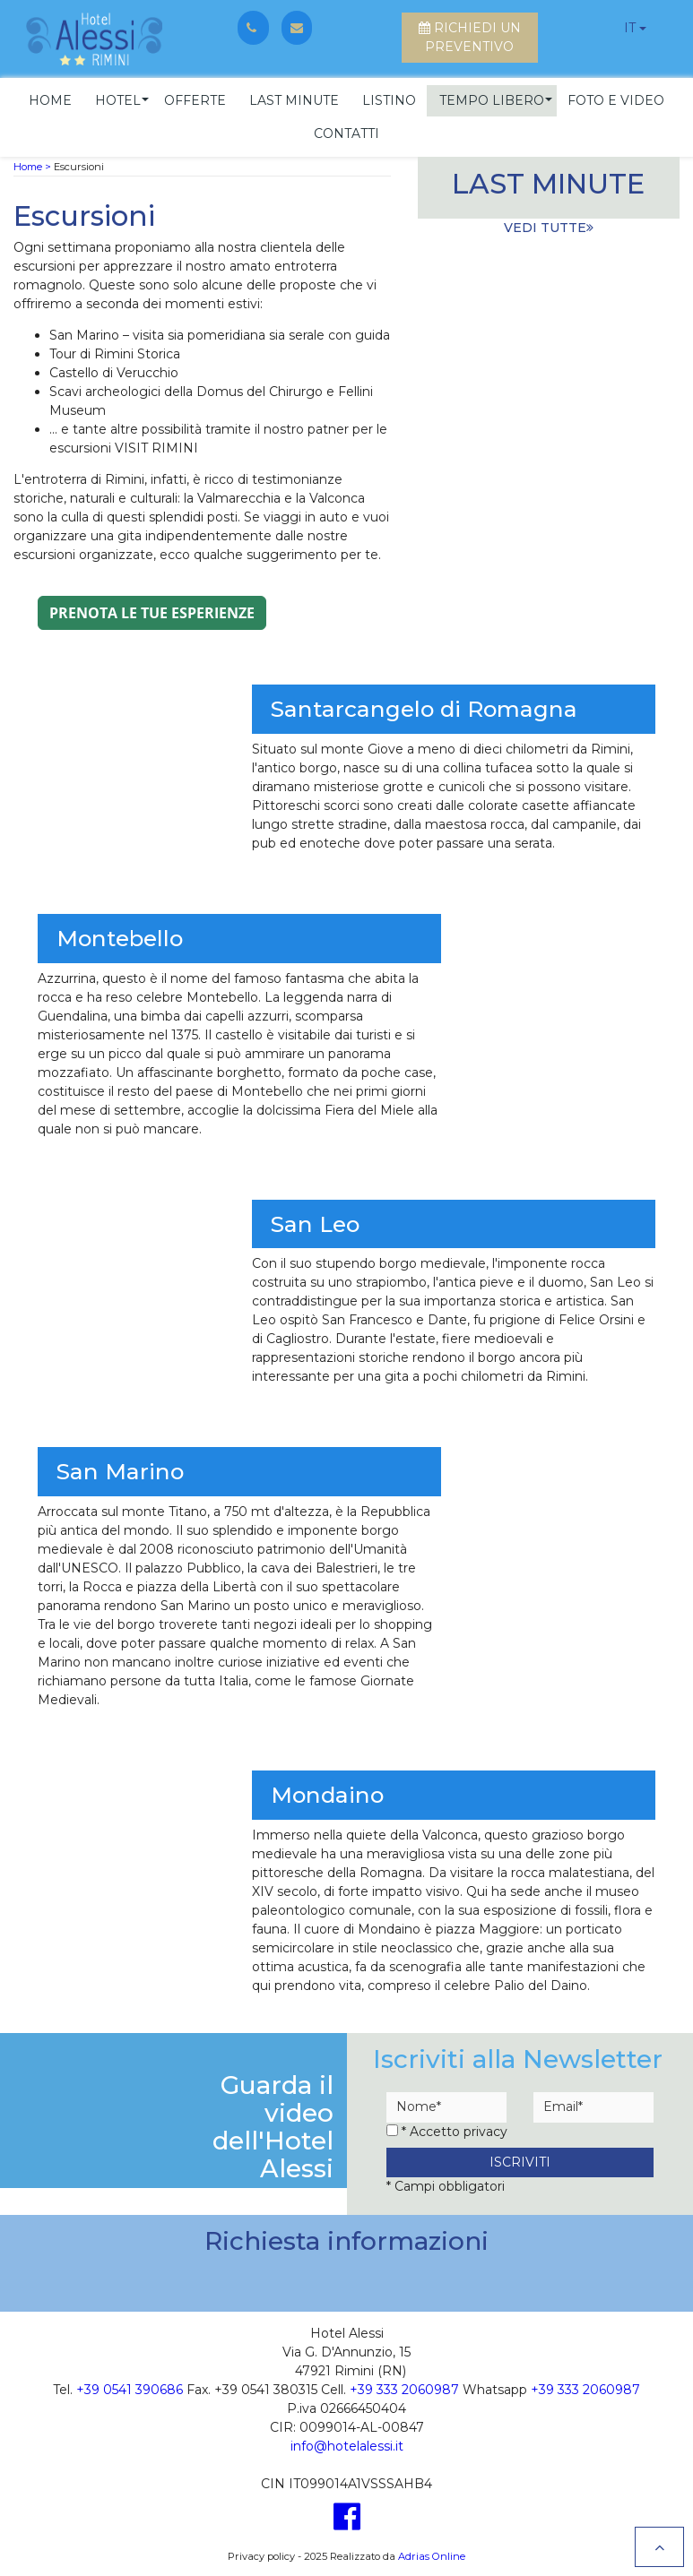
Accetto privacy (458, 2129)
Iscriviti (519, 2159)
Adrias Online (431, 2554)
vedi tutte (548, 225)
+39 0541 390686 (129, 2387)
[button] (117, 98)
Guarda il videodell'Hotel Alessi (273, 2123)
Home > (32, 164)
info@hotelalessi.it (346, 2443)
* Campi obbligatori (445, 2183)
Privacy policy (261, 2554)
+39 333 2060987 (404, 2387)
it (630, 28)
